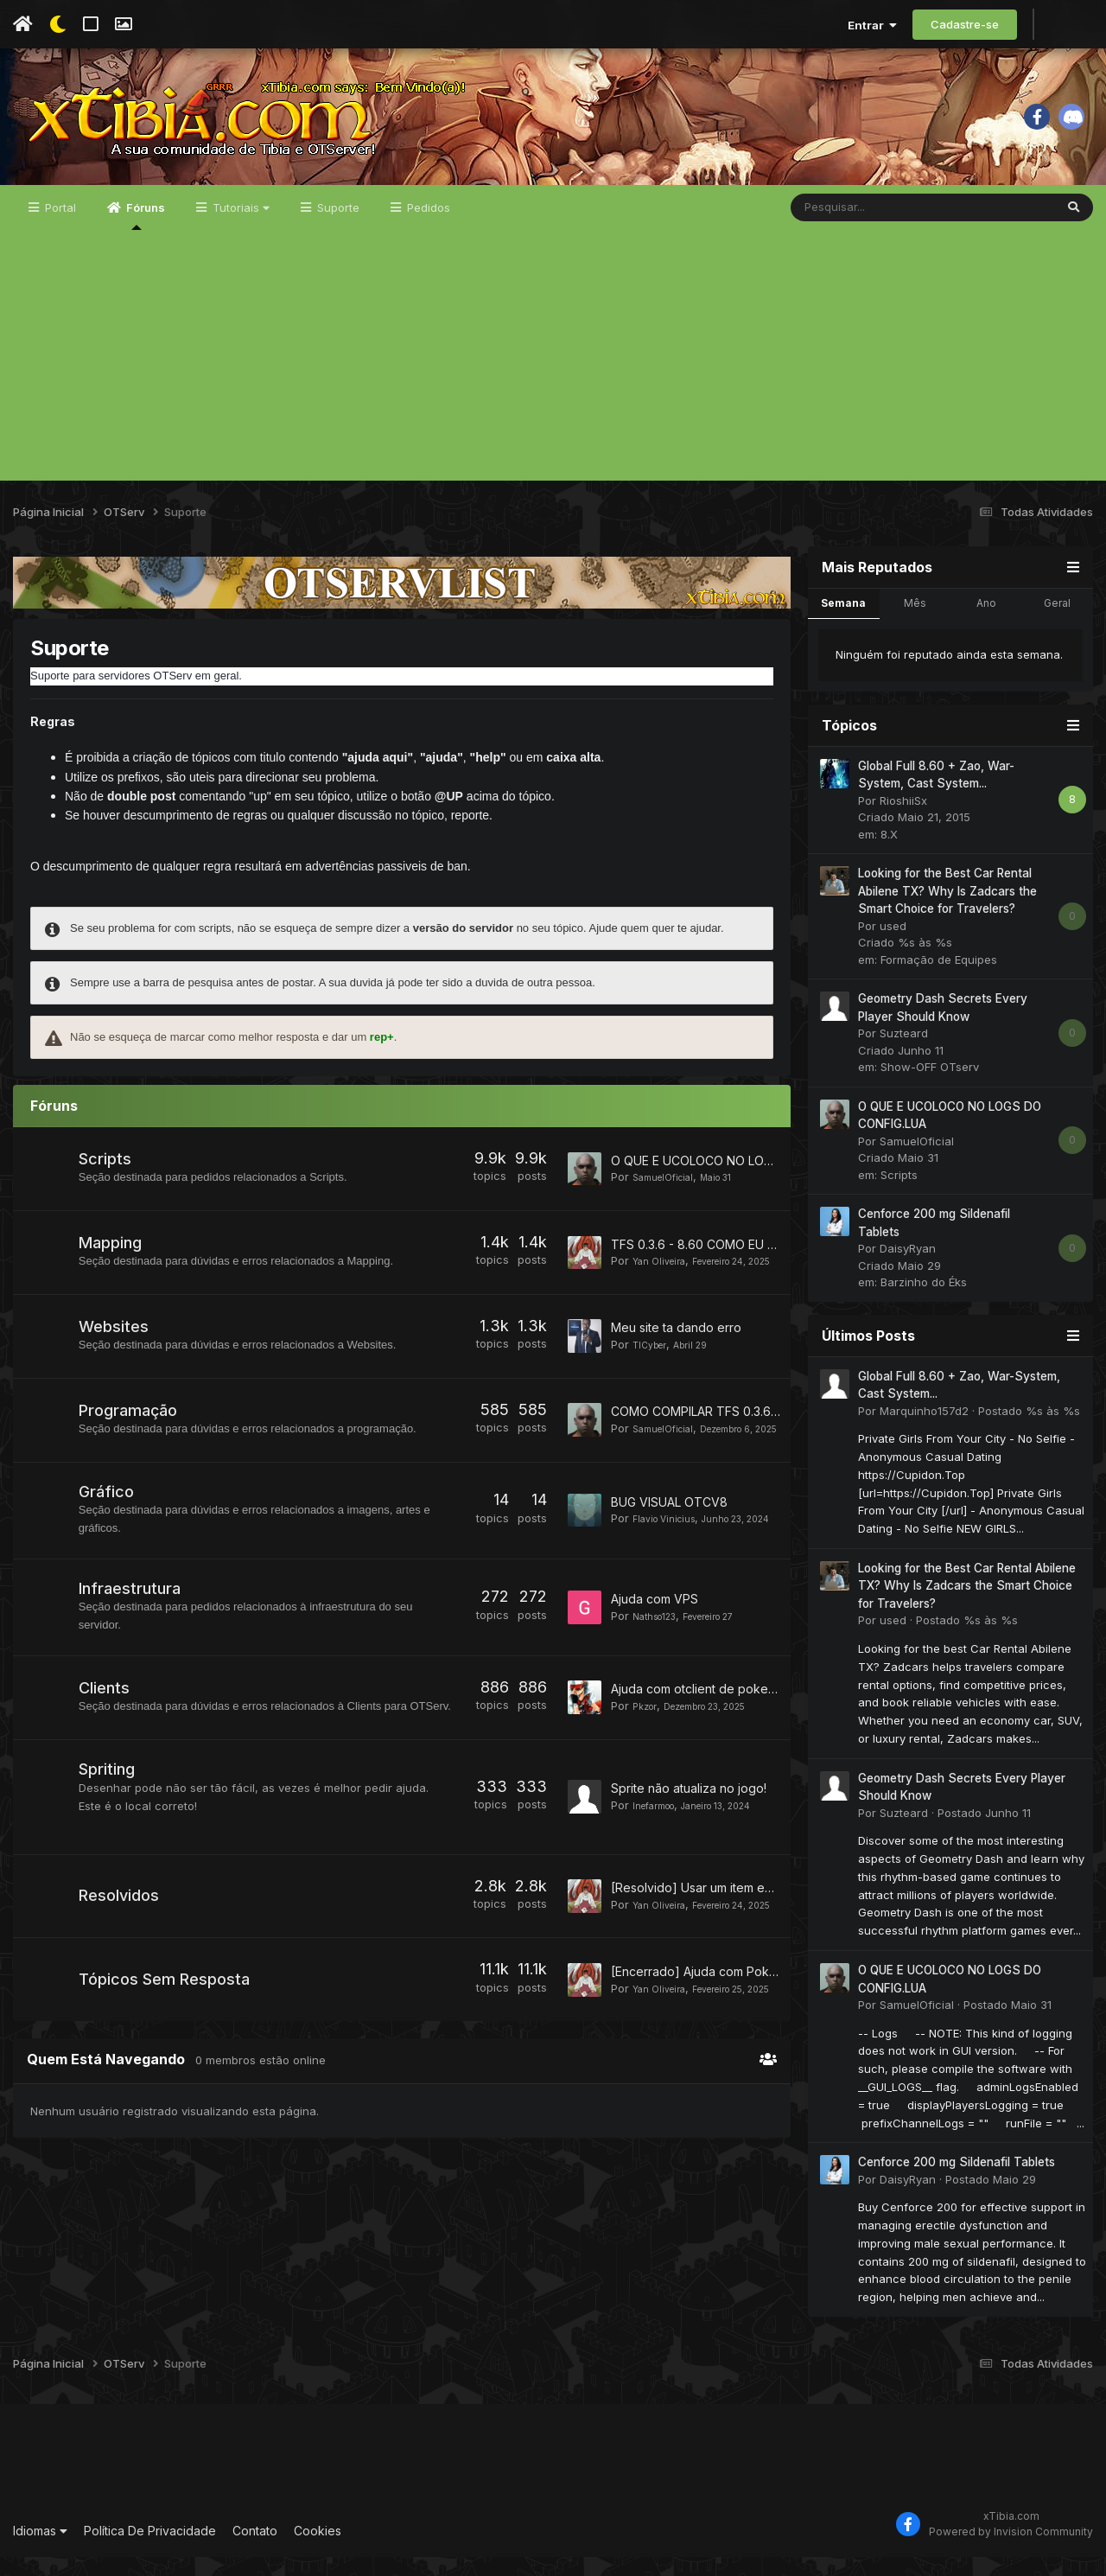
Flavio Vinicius (670, 1544)
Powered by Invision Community (1011, 2550)
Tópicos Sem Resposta (165, 2035)
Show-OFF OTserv (929, 1086)
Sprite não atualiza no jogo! (688, 1827)
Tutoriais (239, 226)
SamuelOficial (669, 1195)
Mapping (111, 1265)
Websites (115, 1352)
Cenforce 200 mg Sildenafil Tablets (956, 2181)
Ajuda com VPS (654, 1630)
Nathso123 (660, 1648)
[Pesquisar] (877, 226)
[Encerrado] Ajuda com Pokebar (703, 2020)
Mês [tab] (915, 621)
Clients (105, 1718)
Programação (129, 1440)
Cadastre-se (965, 24)
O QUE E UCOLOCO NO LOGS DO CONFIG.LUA (743, 1178)
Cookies (317, 2549)
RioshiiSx (903, 819)
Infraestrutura (131, 1621)
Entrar (872, 25)
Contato (254, 2549)
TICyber (653, 1370)
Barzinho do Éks (923, 1301)
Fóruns (144, 234)
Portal (58, 226)
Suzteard (904, 1052)
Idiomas (40, 2549)
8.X (889, 853)
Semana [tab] (843, 621)
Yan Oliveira (664, 1276)
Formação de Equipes (938, 978)
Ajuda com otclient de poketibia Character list (740, 1728)
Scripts (106, 1178)
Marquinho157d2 (924, 1430)
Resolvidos (120, 1944)
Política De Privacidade (150, 2549)
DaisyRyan (908, 1267)
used (893, 945)
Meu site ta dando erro (676, 1353)
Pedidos (427, 226)
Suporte (336, 226)
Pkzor (647, 1744)
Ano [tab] (986, 621)
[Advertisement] (553, 379)
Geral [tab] (1057, 621)
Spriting (108, 1815)
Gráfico (108, 1524)
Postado (1029, 1430)
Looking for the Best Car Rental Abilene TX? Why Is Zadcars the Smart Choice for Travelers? (947, 909)
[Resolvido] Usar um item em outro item (723, 1929)
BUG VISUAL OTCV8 (669, 1527)
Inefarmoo (660, 1844)
